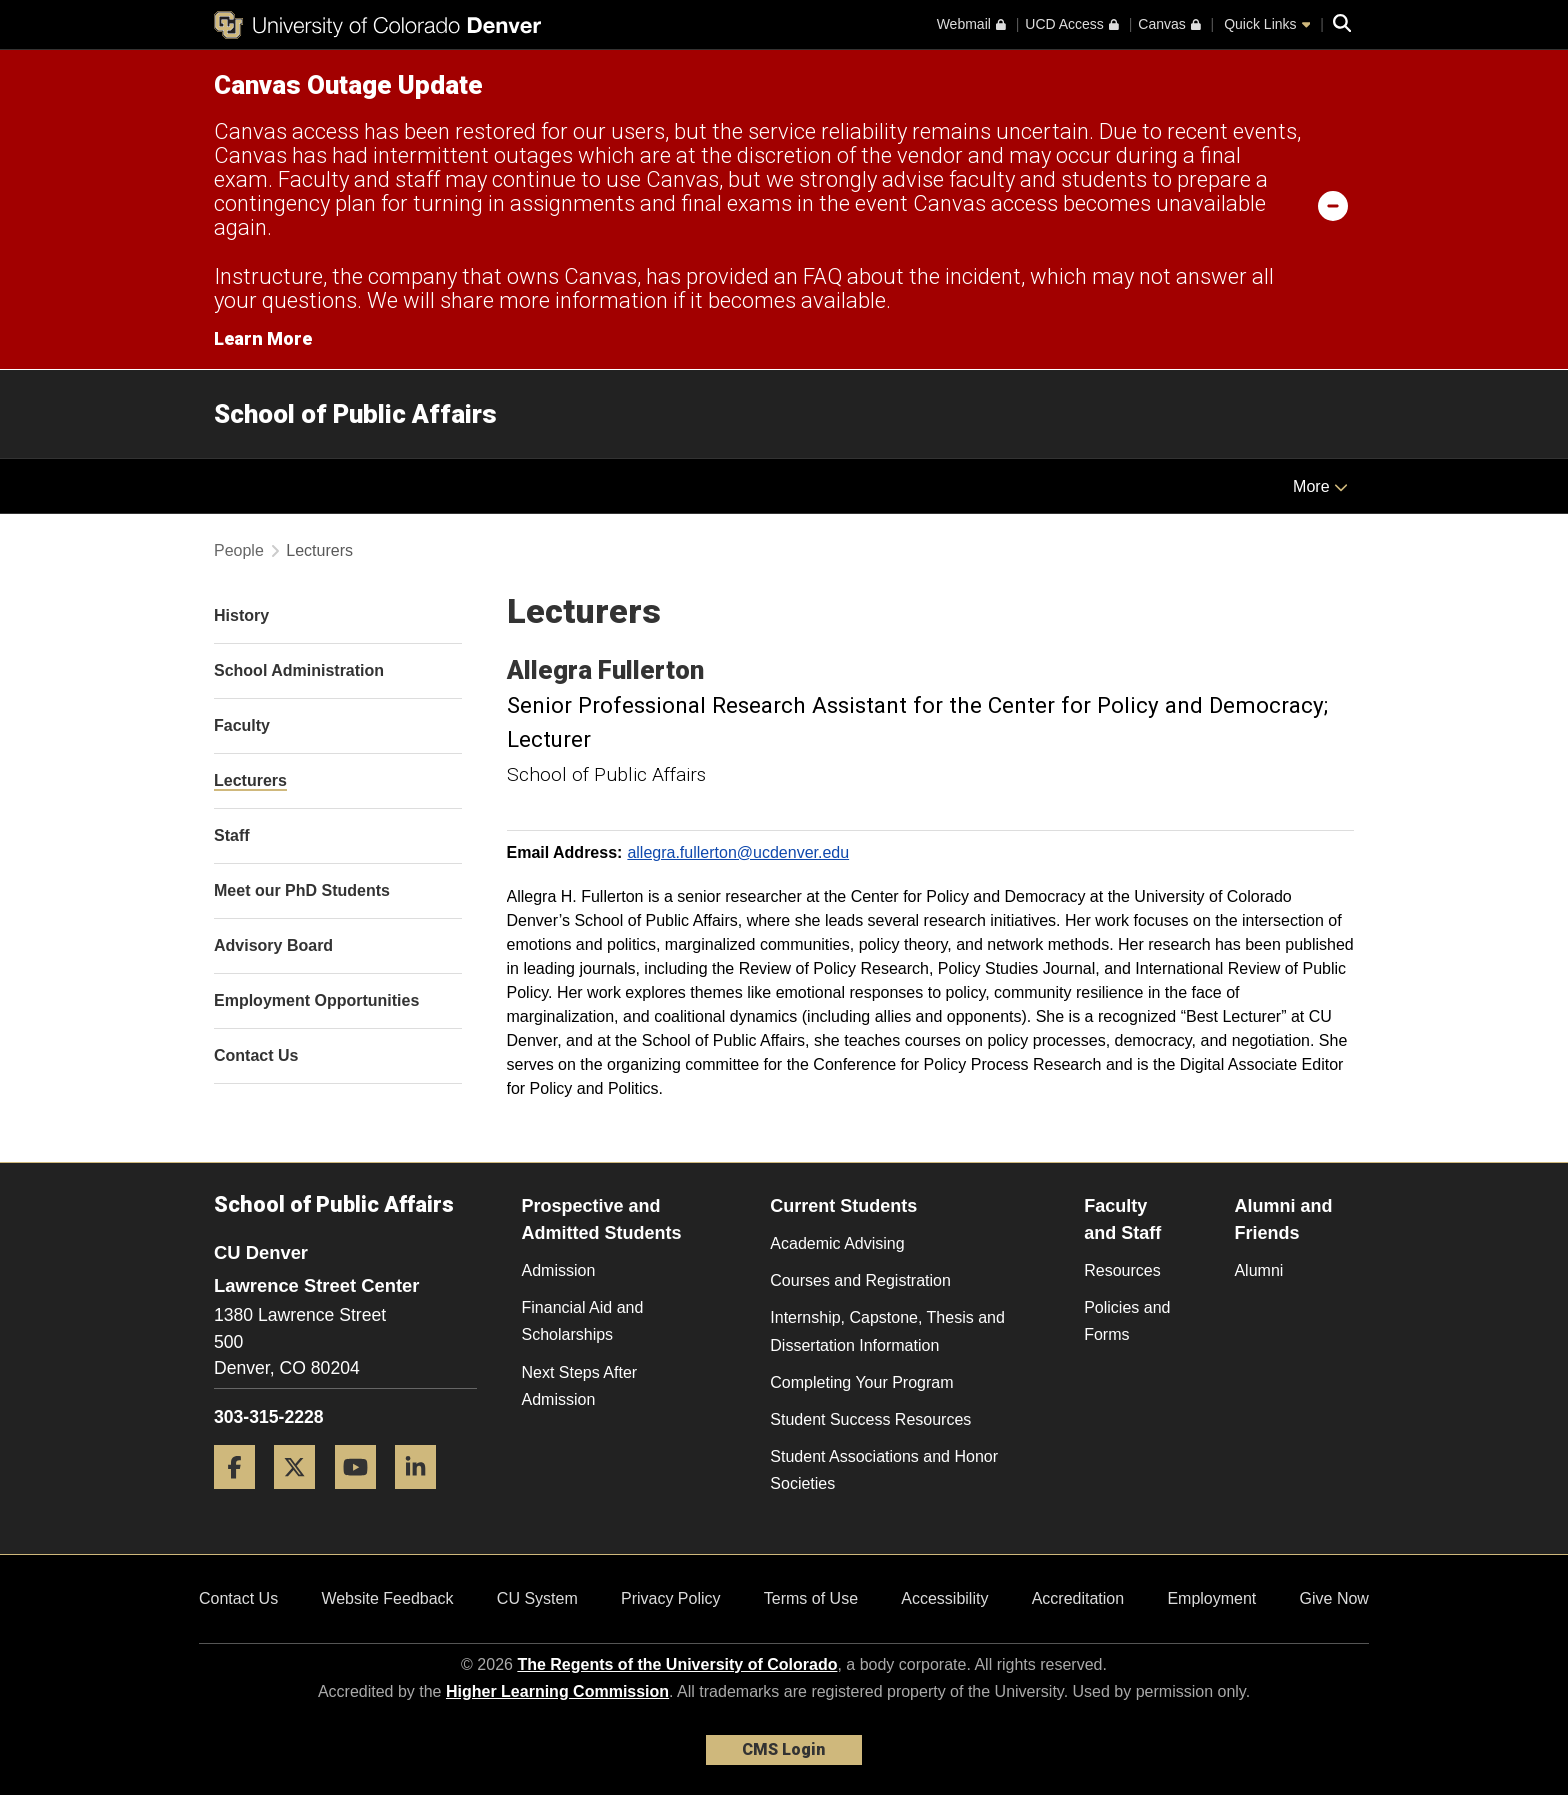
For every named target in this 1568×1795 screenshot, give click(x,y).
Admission (559, 1270)
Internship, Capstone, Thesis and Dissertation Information (887, 1331)
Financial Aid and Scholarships (583, 1321)
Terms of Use (811, 1598)
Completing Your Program (861, 1382)
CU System (537, 1598)
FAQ (822, 276)
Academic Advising (837, 1243)
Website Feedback (387, 1598)
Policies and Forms (1127, 1321)
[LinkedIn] (423, 1496)
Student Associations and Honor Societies (884, 1470)
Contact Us (238, 1598)
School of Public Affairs (355, 414)
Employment (1211, 1598)
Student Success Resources (870, 1419)
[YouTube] (363, 1496)
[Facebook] (242, 1496)
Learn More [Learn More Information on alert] (263, 338)
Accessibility (944, 1598)
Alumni (1258, 1270)
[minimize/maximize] (1333, 205)
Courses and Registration (860, 1280)
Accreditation (1078, 1598)
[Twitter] (302, 1496)
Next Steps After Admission (580, 1386)
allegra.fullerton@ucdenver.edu (738, 852)
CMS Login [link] (783, 1749)
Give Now (1334, 1598)
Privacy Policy (671, 1598)
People (239, 550)
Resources (1122, 1270)
